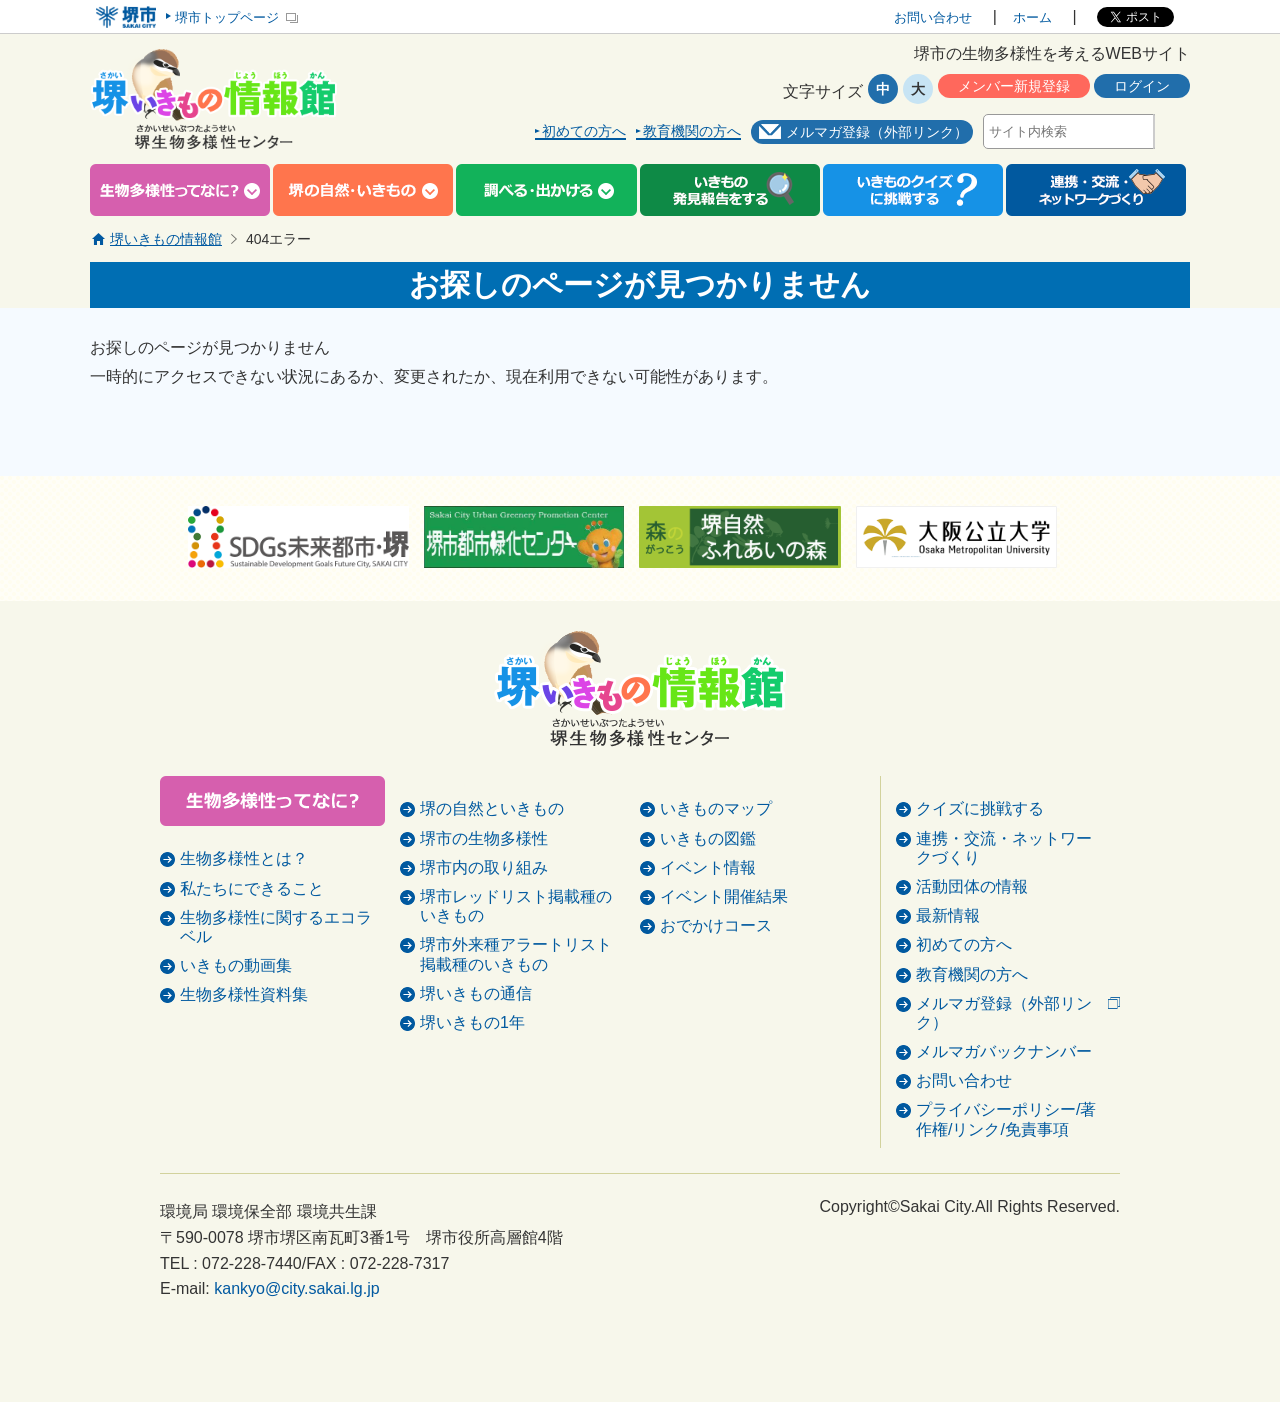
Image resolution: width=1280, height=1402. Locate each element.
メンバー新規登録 (1014, 86)
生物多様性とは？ (244, 858)
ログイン (1142, 86)
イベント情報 (708, 917)
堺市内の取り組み (484, 917)
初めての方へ (584, 131)
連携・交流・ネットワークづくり (1004, 898)
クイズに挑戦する (980, 858)
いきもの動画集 (236, 965)
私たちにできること (252, 888)
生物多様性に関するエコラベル (276, 927)
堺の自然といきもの (492, 858)
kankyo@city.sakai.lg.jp (296, 1338)
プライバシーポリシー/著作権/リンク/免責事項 (1006, 1169)
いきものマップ (716, 858)
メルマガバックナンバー (1004, 1101)
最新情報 (948, 965)
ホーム (1032, 17)
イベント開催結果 (724, 946)
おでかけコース (716, 975)
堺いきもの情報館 (166, 239)
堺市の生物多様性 (484, 888)
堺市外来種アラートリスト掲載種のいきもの (516, 1004)
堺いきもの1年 (472, 1072)
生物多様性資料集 (244, 994)
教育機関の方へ (692, 131)
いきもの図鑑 (708, 888)
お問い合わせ (933, 17)
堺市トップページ (227, 17)
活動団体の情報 (972, 936)
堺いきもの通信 (476, 1043)
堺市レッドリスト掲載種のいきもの (516, 956)
